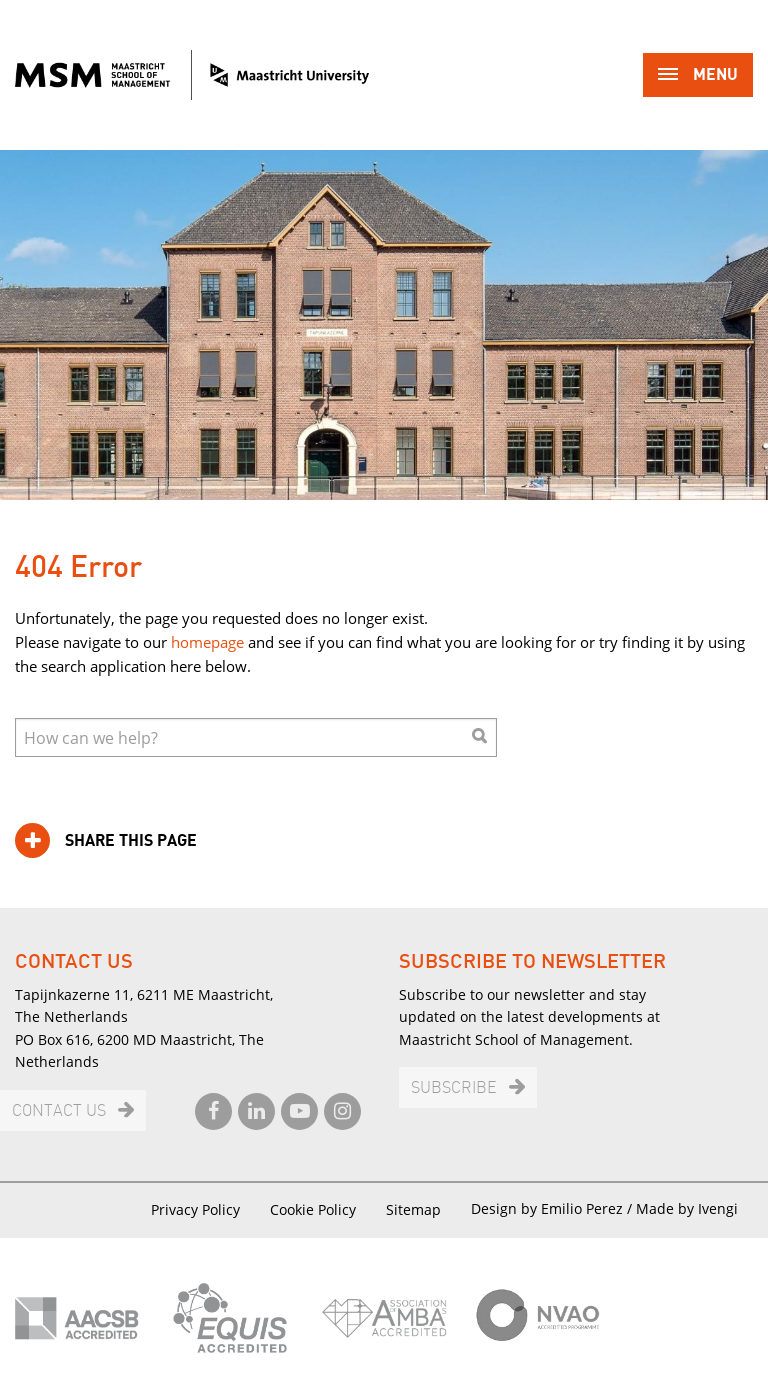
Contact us (59, 1111)
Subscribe (454, 1088)
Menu (698, 76)
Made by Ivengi (687, 1208)
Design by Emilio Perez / (553, 1208)
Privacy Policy (195, 1209)
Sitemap (413, 1209)
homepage (207, 642)
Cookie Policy (313, 1209)
